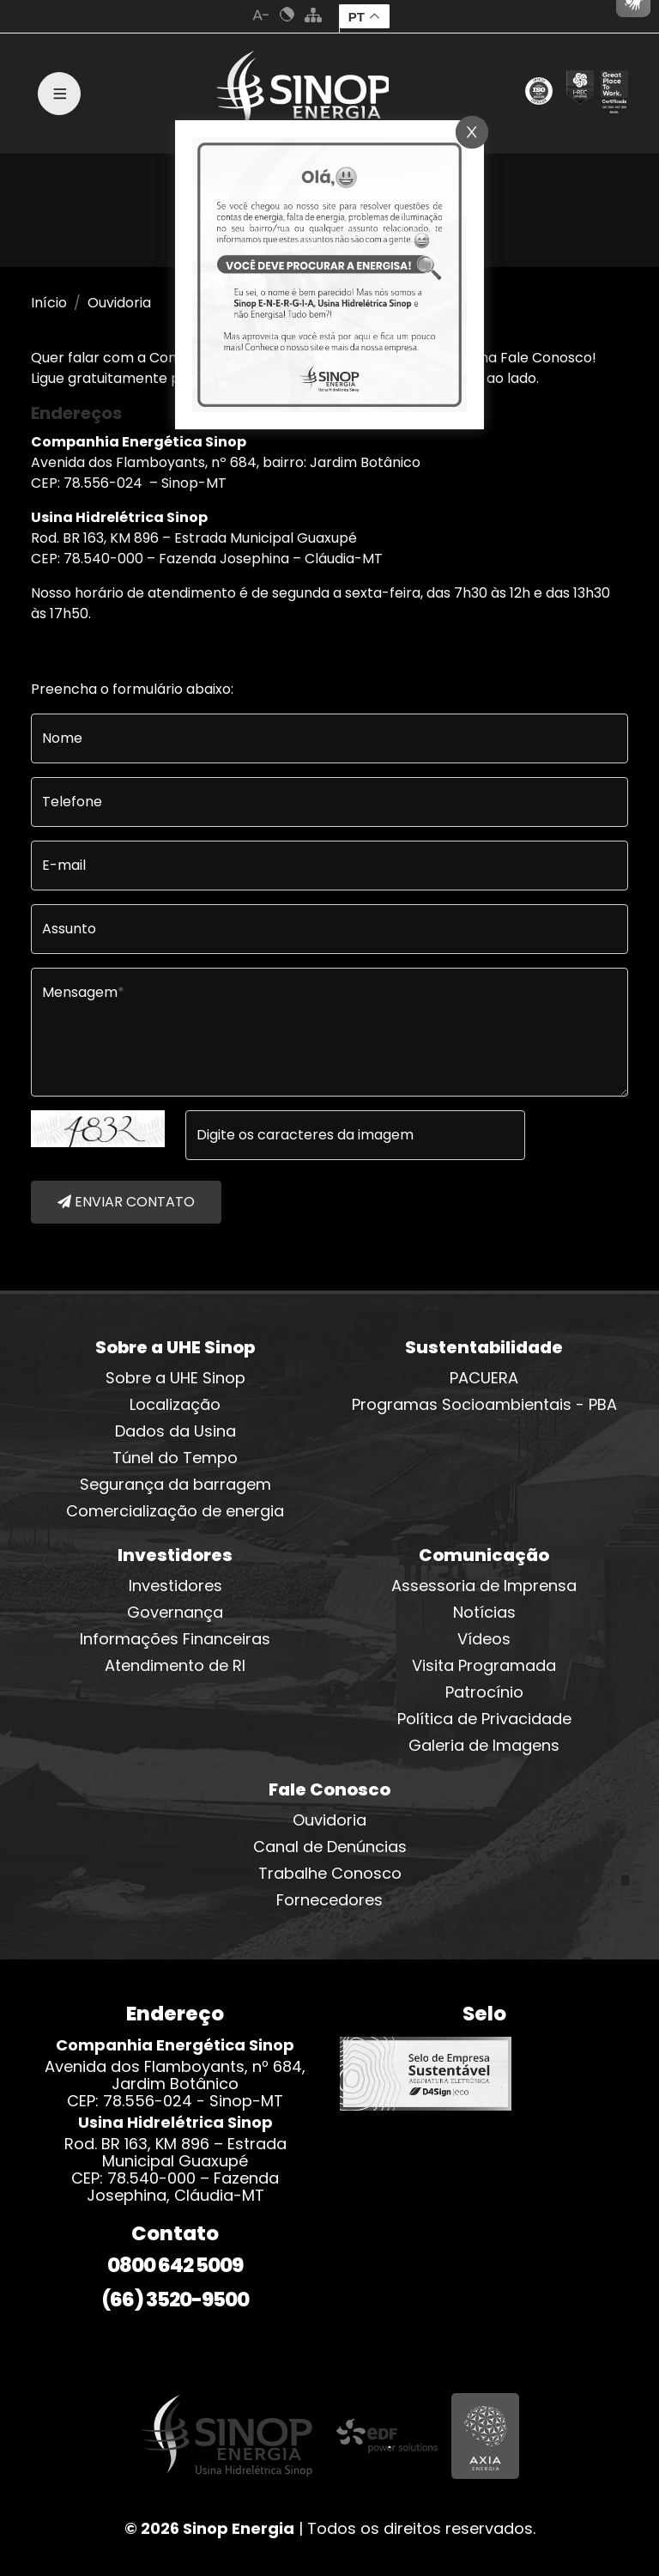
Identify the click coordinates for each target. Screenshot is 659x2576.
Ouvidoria (329, 1820)
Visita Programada (484, 1665)
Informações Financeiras (175, 1638)
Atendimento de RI (175, 1665)
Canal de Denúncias (330, 1846)
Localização (175, 1404)
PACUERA (484, 1377)
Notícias (484, 1612)
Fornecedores (329, 1900)
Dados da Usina (175, 1431)
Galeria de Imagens (483, 1745)
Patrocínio (484, 1692)
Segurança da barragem (175, 1484)
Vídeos (484, 1638)
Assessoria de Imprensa (484, 1585)
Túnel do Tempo (175, 1457)
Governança (175, 1612)
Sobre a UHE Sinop (175, 1377)
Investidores (175, 1585)
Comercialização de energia (175, 1511)
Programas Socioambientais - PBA (484, 1404)
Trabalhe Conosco (330, 1873)
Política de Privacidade (484, 1718)
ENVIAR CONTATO (126, 1202)
